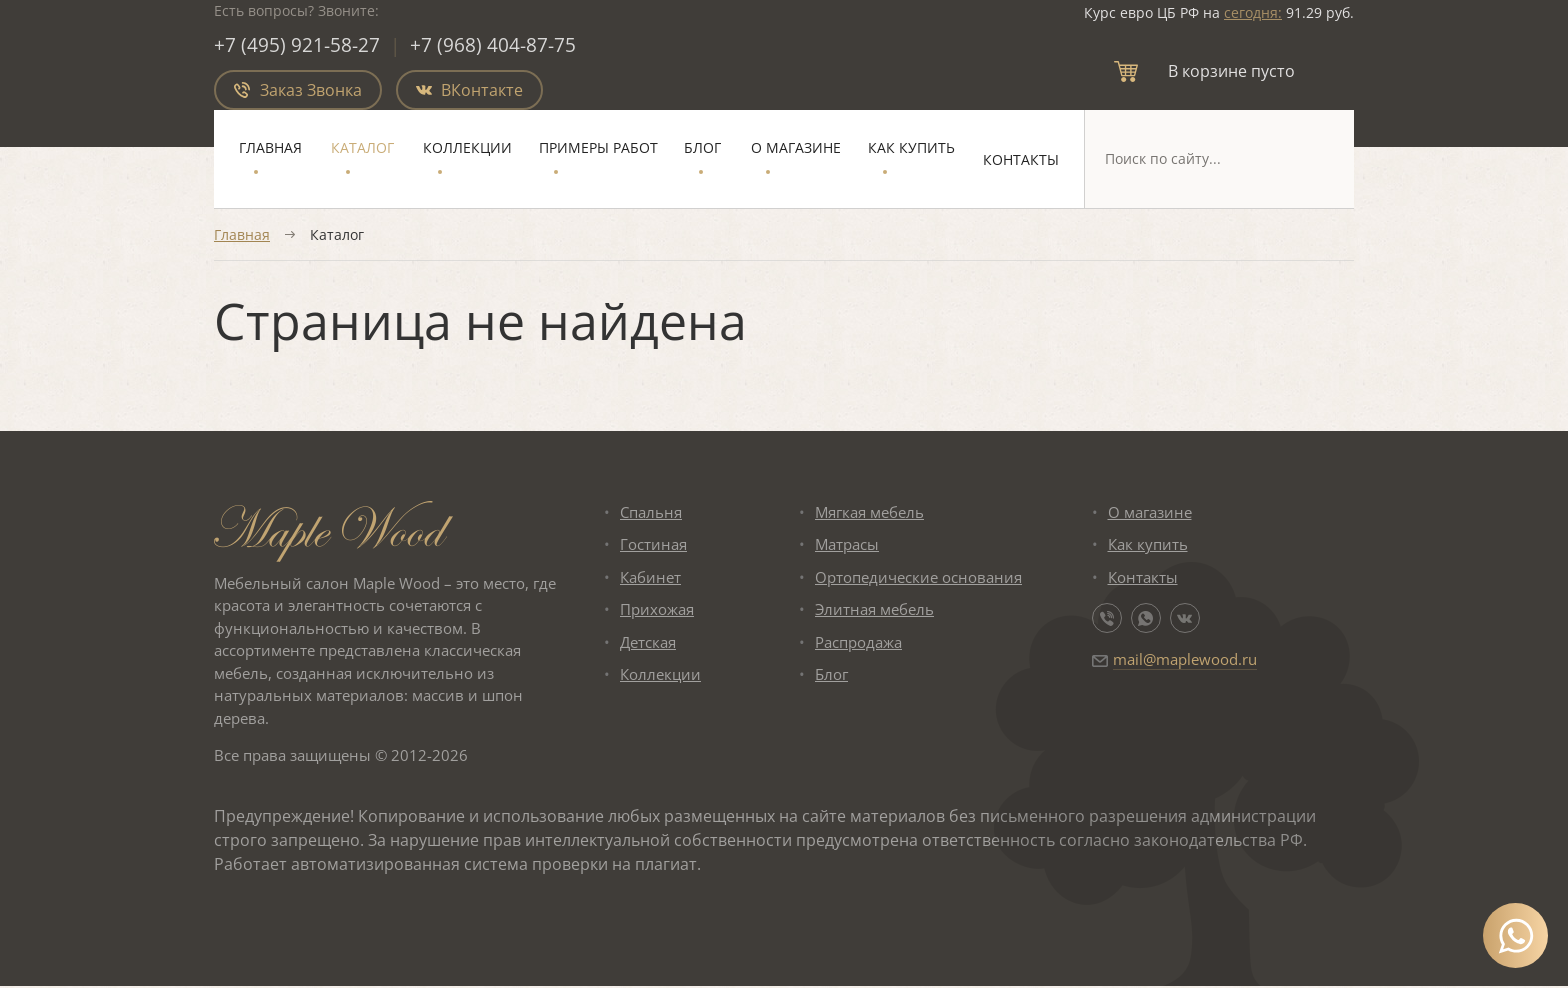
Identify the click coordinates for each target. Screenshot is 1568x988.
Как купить (911, 148)
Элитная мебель (874, 611)
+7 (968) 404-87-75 (494, 45)
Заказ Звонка (298, 91)
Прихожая (657, 611)
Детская (648, 643)
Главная (270, 148)
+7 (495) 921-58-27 (297, 45)
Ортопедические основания (918, 578)
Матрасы (847, 546)
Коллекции (467, 148)
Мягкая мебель (869, 513)
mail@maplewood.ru (1185, 661)
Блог (702, 148)
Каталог (362, 148)
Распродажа (858, 643)
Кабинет (650, 578)
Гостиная (653, 546)
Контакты (1021, 160)
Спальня (651, 513)
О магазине (796, 148)
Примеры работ (598, 148)
